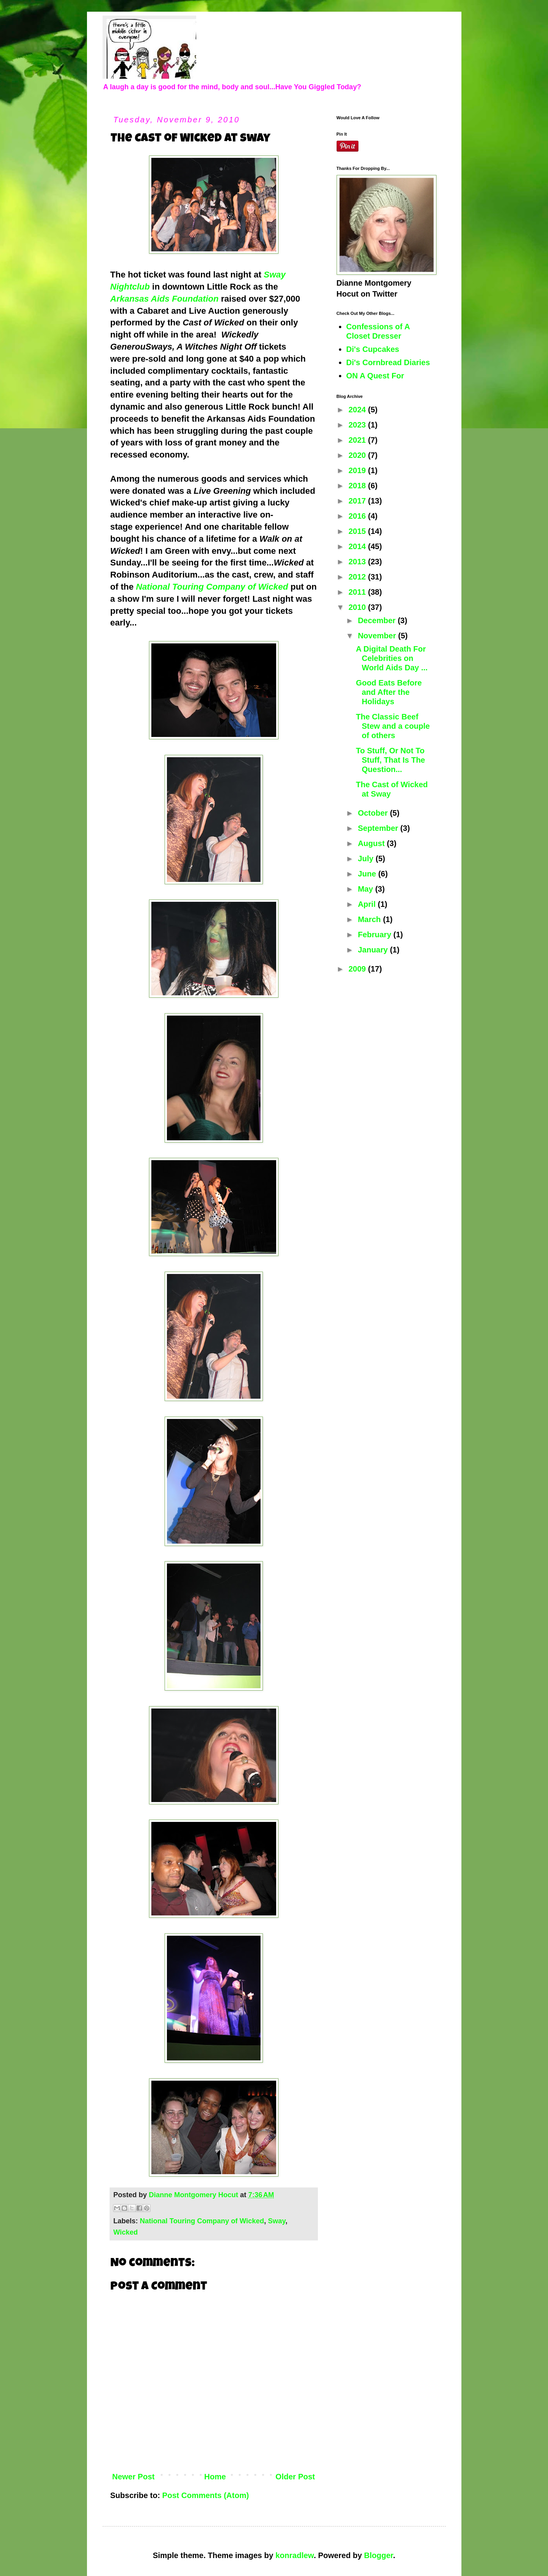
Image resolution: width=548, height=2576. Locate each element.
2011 (358, 592)
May (366, 889)
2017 (358, 500)
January (374, 949)
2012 (358, 576)
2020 (358, 455)
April (368, 904)
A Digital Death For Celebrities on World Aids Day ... (392, 658)
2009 (358, 969)
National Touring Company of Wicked (212, 587)
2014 (358, 546)
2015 (358, 531)
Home (215, 2476)
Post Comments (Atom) (205, 2495)
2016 (358, 516)
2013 (358, 561)
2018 (358, 485)
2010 (358, 607)
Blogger (378, 2555)
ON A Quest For (375, 375)
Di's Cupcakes (372, 349)
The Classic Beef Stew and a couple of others (393, 726)
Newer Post (133, 2476)
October (374, 813)
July (367, 858)
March (370, 919)
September (379, 828)
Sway (277, 2221)
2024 (358, 409)
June (368, 873)
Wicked (126, 2232)
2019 (358, 470)
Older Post (295, 2476)
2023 (358, 424)
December (377, 620)
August (372, 843)
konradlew (294, 2555)
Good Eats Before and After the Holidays (389, 692)
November (378, 635)
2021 (358, 440)
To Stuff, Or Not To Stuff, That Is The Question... (390, 760)
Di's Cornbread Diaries (388, 362)
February (375, 934)
